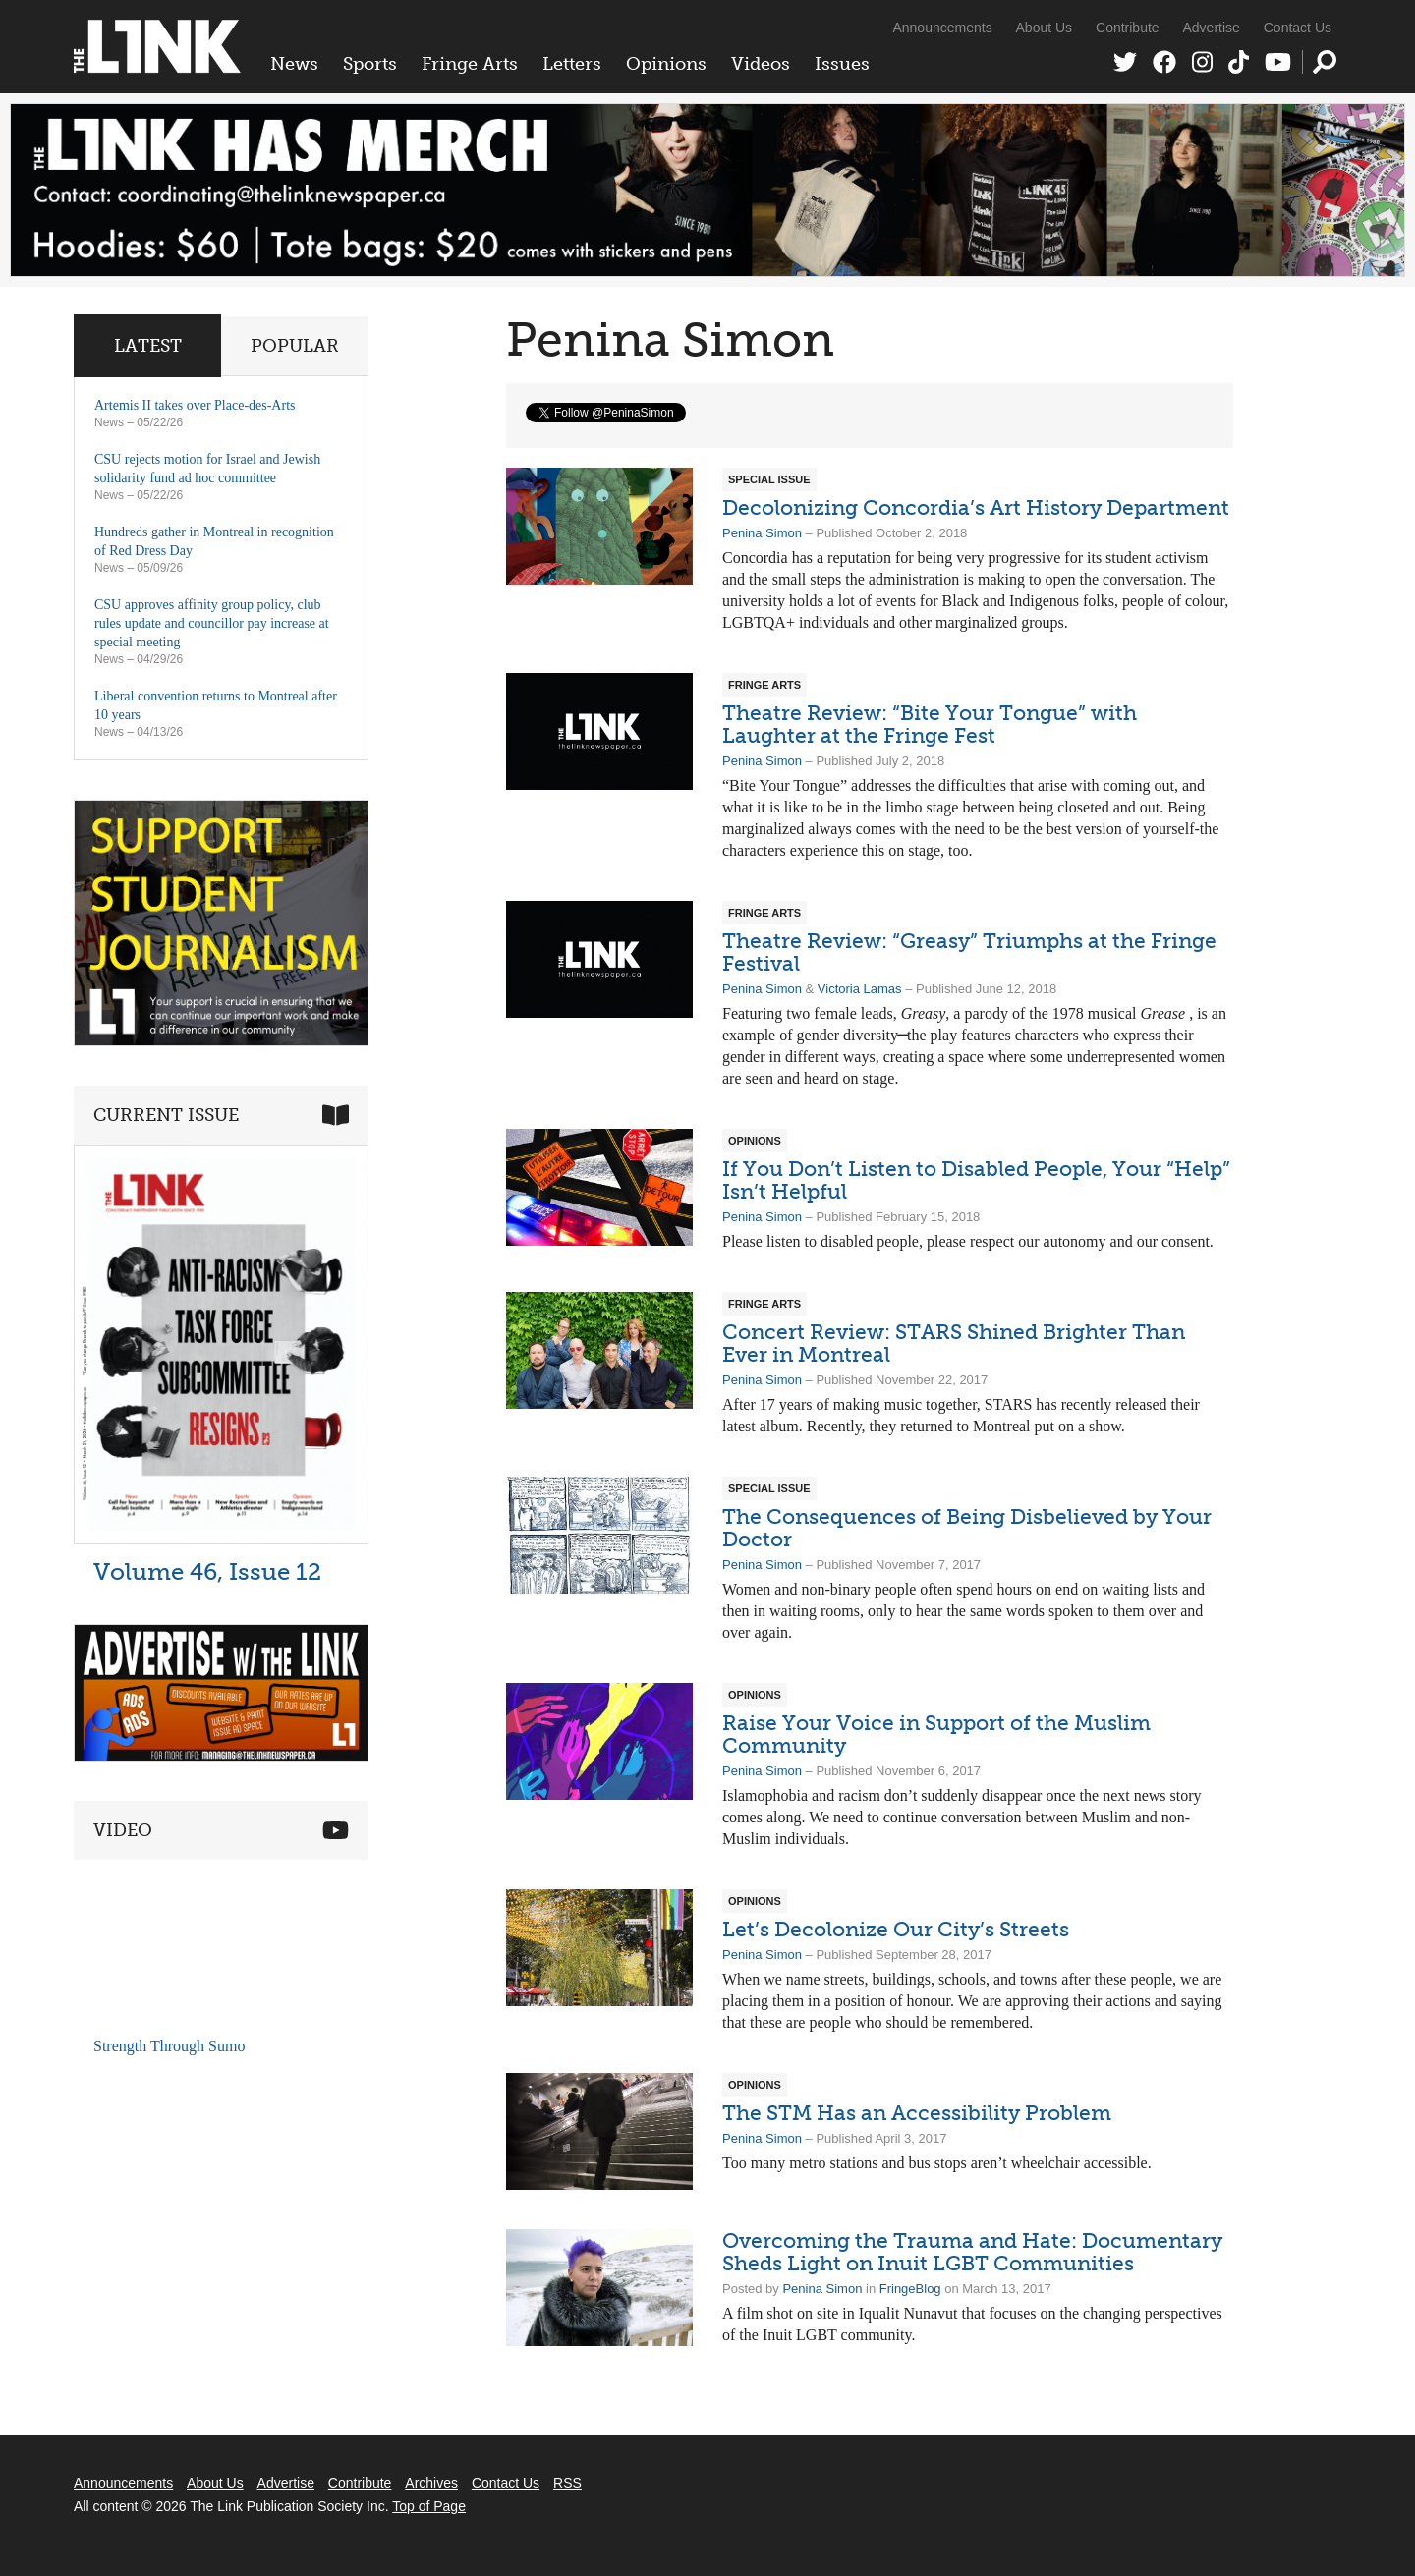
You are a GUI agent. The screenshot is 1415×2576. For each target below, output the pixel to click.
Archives (431, 2483)
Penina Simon (762, 533)
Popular (295, 346)
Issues (842, 64)
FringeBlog (910, 2288)
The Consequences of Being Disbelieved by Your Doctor (967, 1527)
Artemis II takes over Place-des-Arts (194, 405)
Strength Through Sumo (169, 2046)
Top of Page (429, 2506)
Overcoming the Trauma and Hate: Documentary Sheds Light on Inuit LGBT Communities (972, 2251)
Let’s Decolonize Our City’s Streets (895, 1929)
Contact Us (1297, 27)
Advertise (1211, 27)
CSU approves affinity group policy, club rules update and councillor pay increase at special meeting (211, 623)
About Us (1044, 27)
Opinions (666, 64)
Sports (370, 64)
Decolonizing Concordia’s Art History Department (975, 507)
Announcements (941, 27)
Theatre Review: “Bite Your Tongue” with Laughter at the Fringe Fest (929, 724)
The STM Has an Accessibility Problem (916, 2112)
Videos (760, 64)
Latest (148, 346)
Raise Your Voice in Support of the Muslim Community (936, 1734)
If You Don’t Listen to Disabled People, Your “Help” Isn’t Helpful (976, 1180)
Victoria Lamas (860, 988)
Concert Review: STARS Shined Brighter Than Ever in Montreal (953, 1343)
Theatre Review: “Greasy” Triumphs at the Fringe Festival (969, 952)
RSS (567, 2483)
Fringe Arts (470, 64)
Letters (571, 64)
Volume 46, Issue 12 (207, 1571)
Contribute (1128, 27)
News (294, 64)
